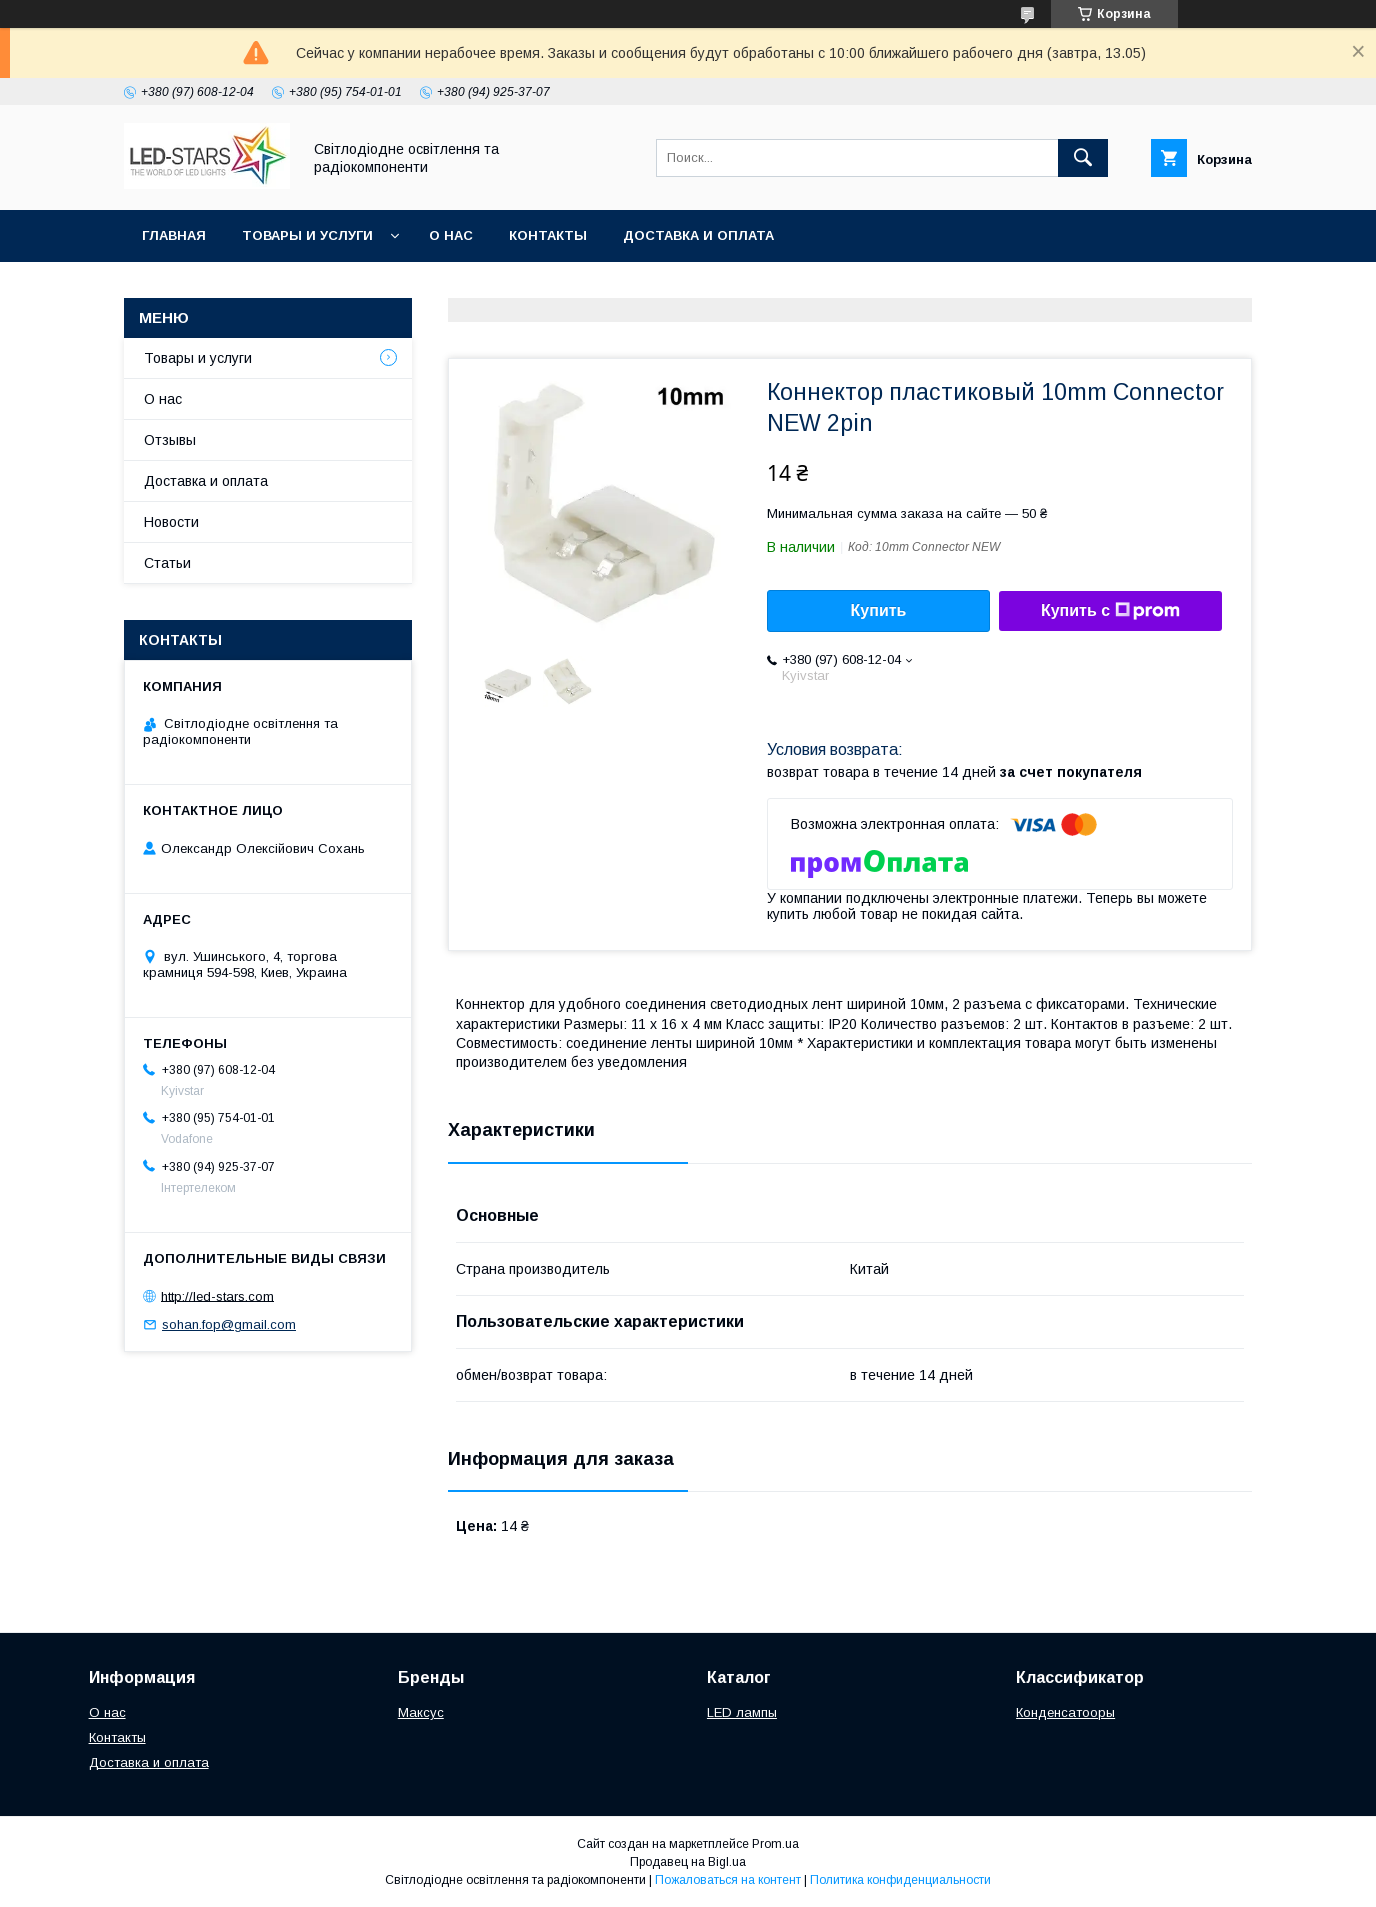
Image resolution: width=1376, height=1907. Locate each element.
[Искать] (1083, 158)
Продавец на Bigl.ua (688, 1862)
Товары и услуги (307, 235)
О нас (451, 235)
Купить (879, 610)
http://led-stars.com (217, 1295)
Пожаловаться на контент (728, 1880)
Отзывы (170, 440)
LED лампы (742, 1712)
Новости (171, 522)
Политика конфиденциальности (900, 1880)
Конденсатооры (1065, 1712)
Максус (421, 1712)
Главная (174, 235)
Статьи (167, 563)
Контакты (548, 235)
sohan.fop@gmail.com (229, 1324)
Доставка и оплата (698, 235)
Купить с (1110, 611)
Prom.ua (775, 1844)
